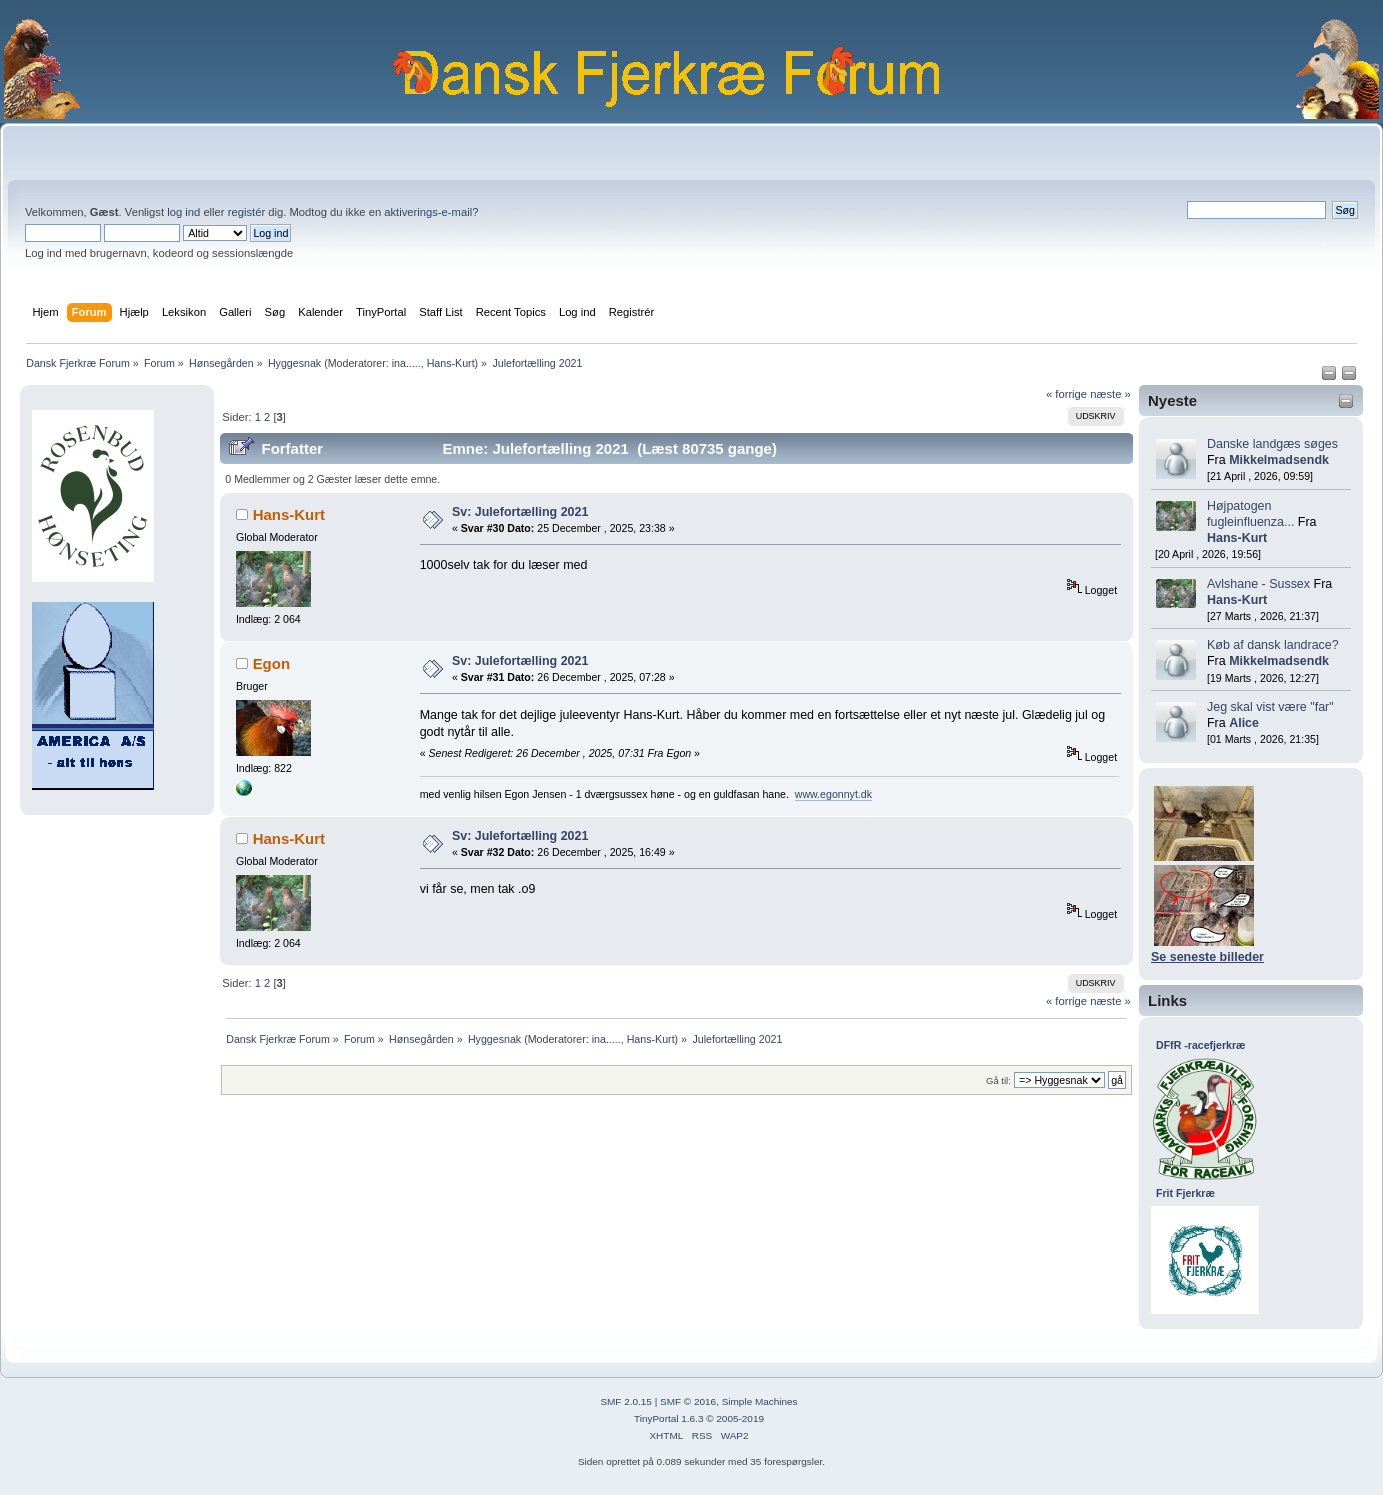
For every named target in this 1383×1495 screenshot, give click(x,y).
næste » (1110, 394)
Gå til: (998, 1080)
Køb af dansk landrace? (1273, 645)
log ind (183, 212)
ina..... (406, 363)
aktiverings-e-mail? (431, 212)
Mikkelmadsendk (1279, 460)
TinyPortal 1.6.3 (668, 1418)
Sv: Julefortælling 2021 (520, 512)
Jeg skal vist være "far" (1270, 707)
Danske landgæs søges (1272, 444)
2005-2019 (740, 1418)
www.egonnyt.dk (833, 794)
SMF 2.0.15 (626, 1401)
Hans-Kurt (451, 363)
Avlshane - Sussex (1258, 584)
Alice (1244, 723)
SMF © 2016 (688, 1401)
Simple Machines (760, 1401)
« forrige (1066, 394)
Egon (271, 663)
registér (246, 212)
